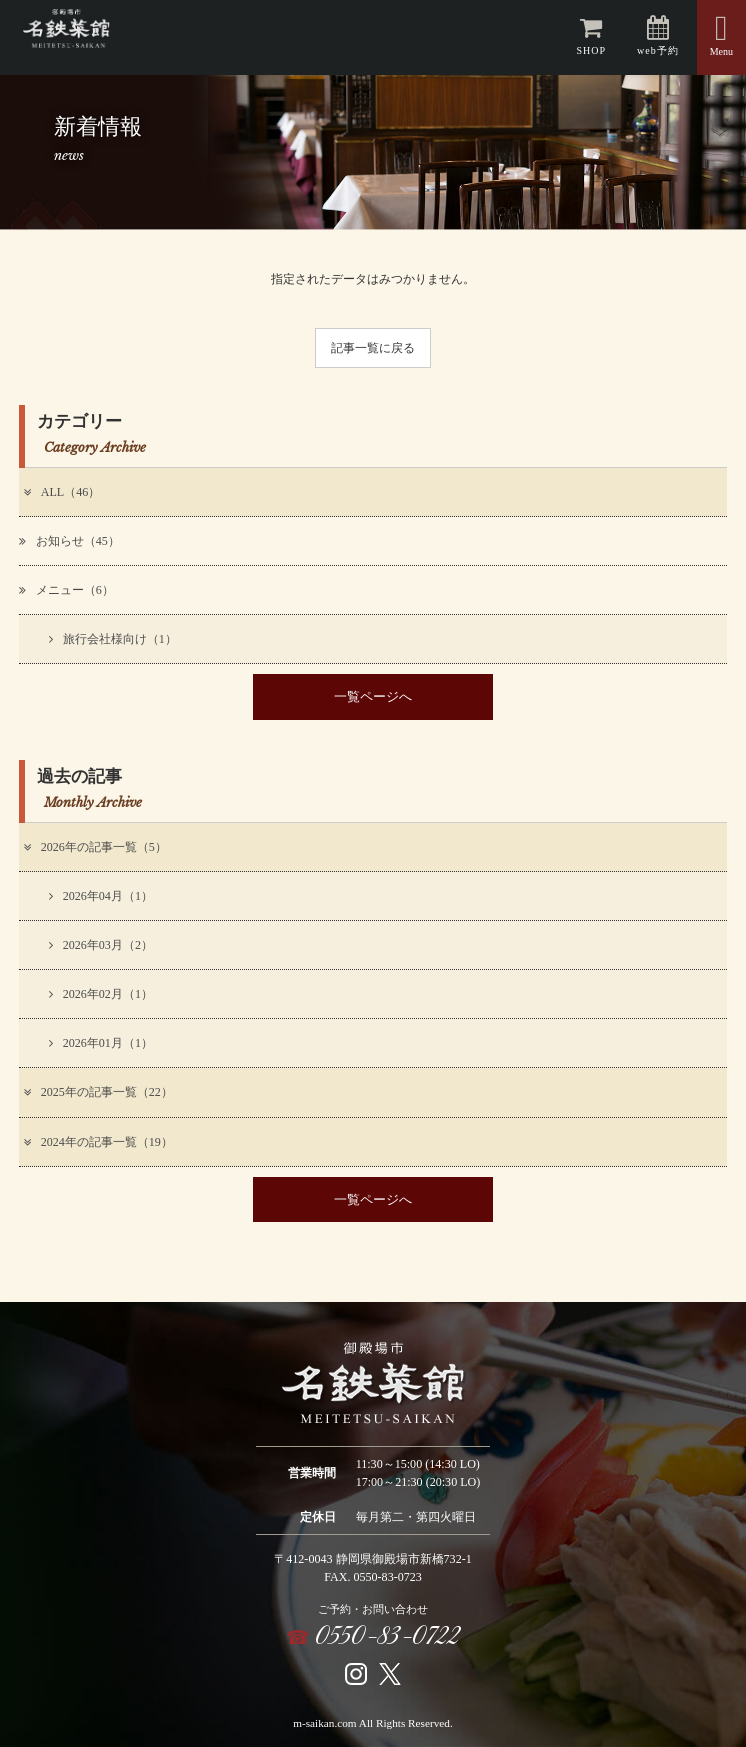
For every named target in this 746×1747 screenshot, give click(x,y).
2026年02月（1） (101, 994)
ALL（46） (60, 492)
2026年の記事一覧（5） (94, 847)
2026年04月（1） (101, 896)
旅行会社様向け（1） (113, 639)
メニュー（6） (66, 590)
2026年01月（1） (101, 1043)
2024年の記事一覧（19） (97, 1142)
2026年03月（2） (101, 945)
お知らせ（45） (69, 541)
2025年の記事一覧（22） (97, 1092)
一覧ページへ (373, 696)
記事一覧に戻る (373, 348)
